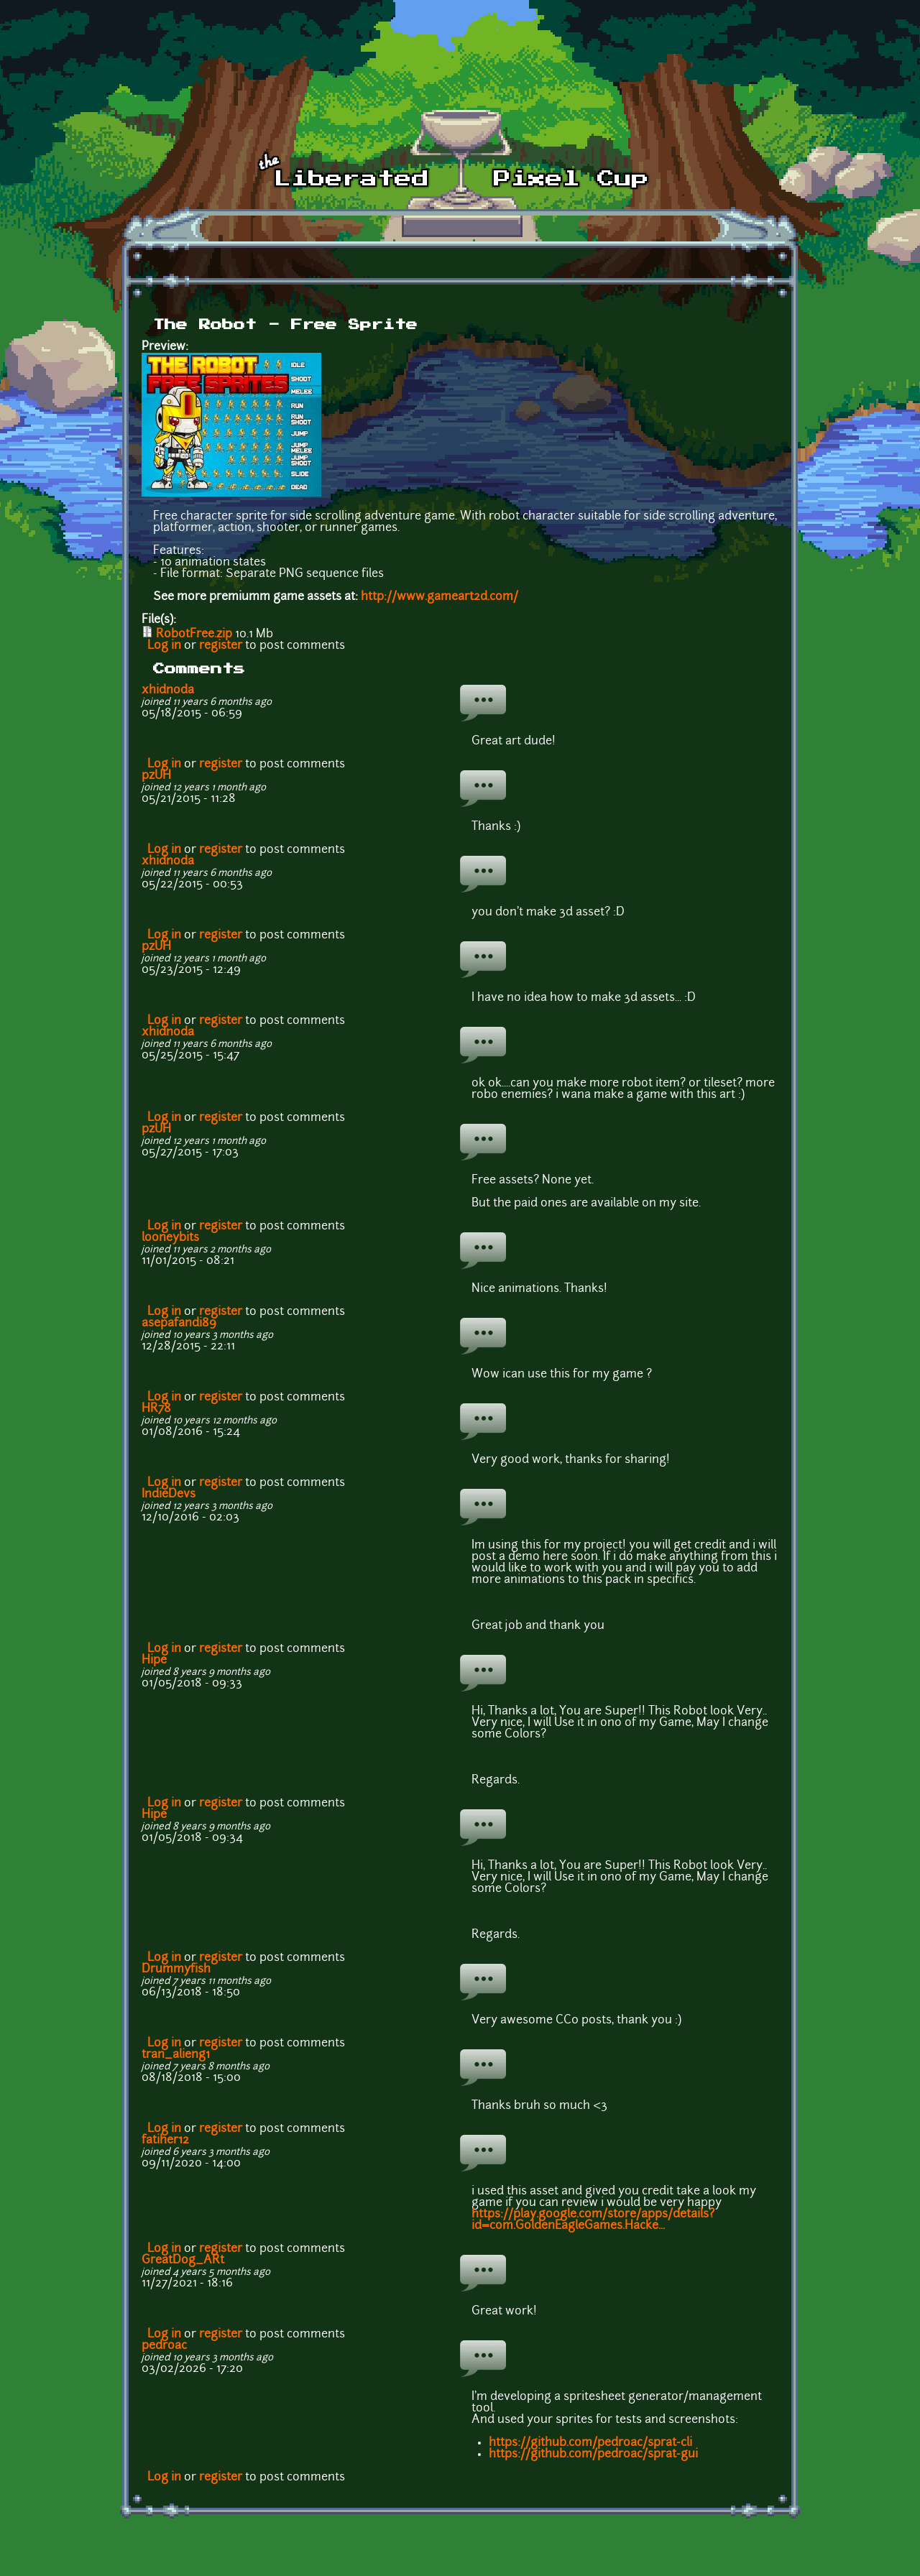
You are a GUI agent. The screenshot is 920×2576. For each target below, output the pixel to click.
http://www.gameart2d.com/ (439, 597)
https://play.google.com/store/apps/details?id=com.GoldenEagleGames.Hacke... (593, 2220)
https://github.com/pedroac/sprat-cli (590, 2443)
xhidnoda (168, 690)
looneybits (170, 1238)
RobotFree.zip (194, 634)
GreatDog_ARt (183, 2260)
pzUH (156, 776)
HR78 (156, 1409)
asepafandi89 (179, 1323)
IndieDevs (169, 1494)
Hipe (154, 1660)
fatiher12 (165, 2140)
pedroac (164, 2346)
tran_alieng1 (176, 2055)
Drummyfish (176, 1969)
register (220, 646)
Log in (164, 646)
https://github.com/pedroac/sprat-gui (593, 2454)
